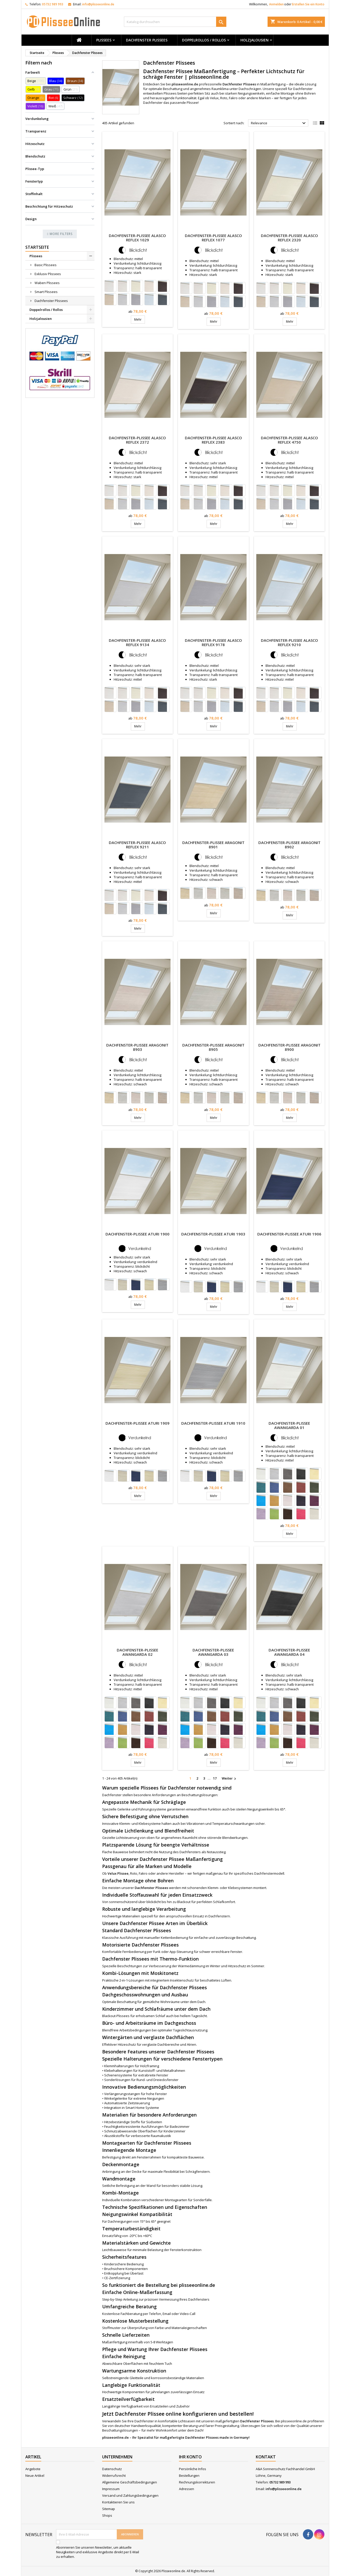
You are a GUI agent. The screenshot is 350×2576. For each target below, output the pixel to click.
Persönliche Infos (192, 2469)
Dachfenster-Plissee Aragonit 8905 (213, 1047)
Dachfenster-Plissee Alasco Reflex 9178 (213, 642)
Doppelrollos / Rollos (204, 40)
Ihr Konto (190, 2457)
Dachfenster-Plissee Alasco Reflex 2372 (137, 440)
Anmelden (276, 4)
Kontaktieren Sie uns (118, 2502)
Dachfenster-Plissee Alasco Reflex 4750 (289, 440)
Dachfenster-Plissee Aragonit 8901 (213, 844)
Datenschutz (112, 2469)
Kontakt (266, 2457)
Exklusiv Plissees (48, 274)
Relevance (279, 123)
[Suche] (175, 22)
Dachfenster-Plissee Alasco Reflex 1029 (137, 237)
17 (215, 1778)
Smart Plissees (46, 291)
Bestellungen (189, 2475)
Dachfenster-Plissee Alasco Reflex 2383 (213, 440)
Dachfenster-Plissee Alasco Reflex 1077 (213, 237)
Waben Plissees (47, 282)
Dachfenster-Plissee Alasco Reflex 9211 (137, 844)
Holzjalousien (254, 40)
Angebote (32, 2469)
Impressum (111, 2489)
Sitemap (108, 2508)
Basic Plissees (46, 265)
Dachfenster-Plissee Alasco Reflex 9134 (137, 642)
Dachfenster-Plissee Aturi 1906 (289, 1233)
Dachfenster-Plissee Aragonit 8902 (289, 844)
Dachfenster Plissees (146, 40)
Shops (107, 2515)
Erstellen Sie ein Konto (308, 4)
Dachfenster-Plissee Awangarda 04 (289, 1652)
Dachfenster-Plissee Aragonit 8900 (289, 1047)
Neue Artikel (34, 2475)
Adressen (186, 2489)
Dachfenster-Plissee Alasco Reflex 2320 (289, 237)
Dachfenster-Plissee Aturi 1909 (137, 1423)
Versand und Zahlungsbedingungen (130, 2495)
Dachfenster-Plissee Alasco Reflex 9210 (289, 642)
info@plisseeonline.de (98, 4)
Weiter (229, 1778)
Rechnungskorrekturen (197, 2482)
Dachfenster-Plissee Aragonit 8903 (137, 1047)
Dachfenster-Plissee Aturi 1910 (213, 1423)
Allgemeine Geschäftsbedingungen (129, 2482)
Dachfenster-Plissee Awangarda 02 (137, 1652)
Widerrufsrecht (114, 2475)
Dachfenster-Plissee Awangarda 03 (213, 1652)
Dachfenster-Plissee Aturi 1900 (137, 1233)
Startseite (37, 247)
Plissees (103, 40)
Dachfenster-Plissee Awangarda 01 (289, 1425)
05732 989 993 (52, 4)
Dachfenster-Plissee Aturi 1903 (213, 1233)
